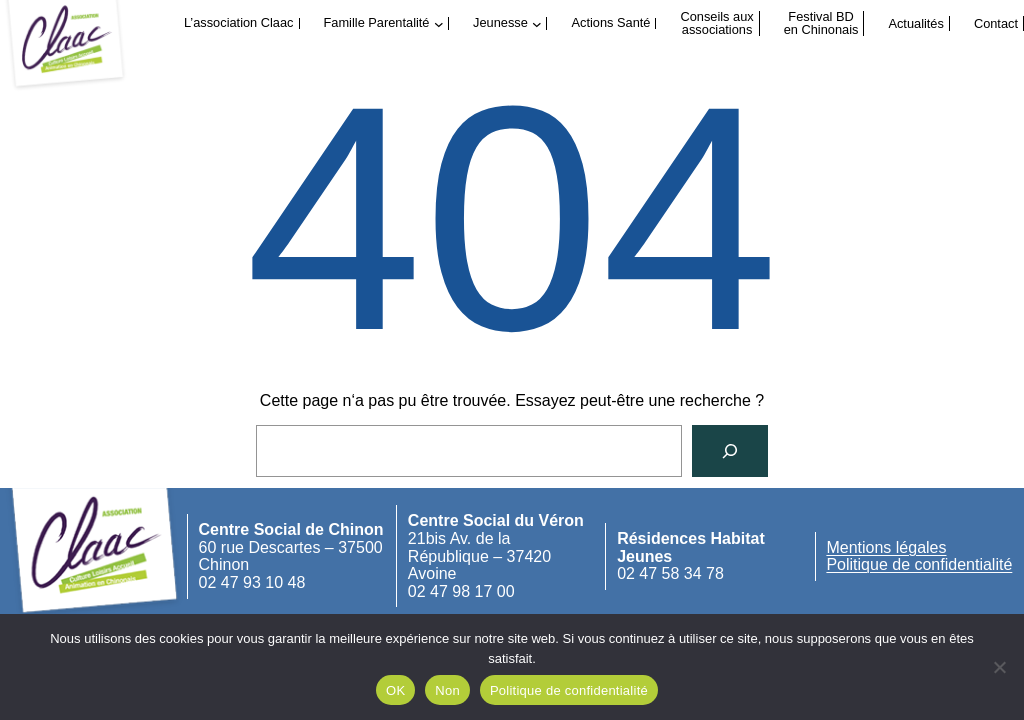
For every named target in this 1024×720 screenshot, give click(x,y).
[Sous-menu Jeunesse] (537, 24)
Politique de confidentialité (919, 564)
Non (447, 690)
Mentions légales (886, 547)
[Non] (999, 667)
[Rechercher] (730, 451)
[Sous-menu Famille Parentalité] (439, 24)
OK (395, 690)
